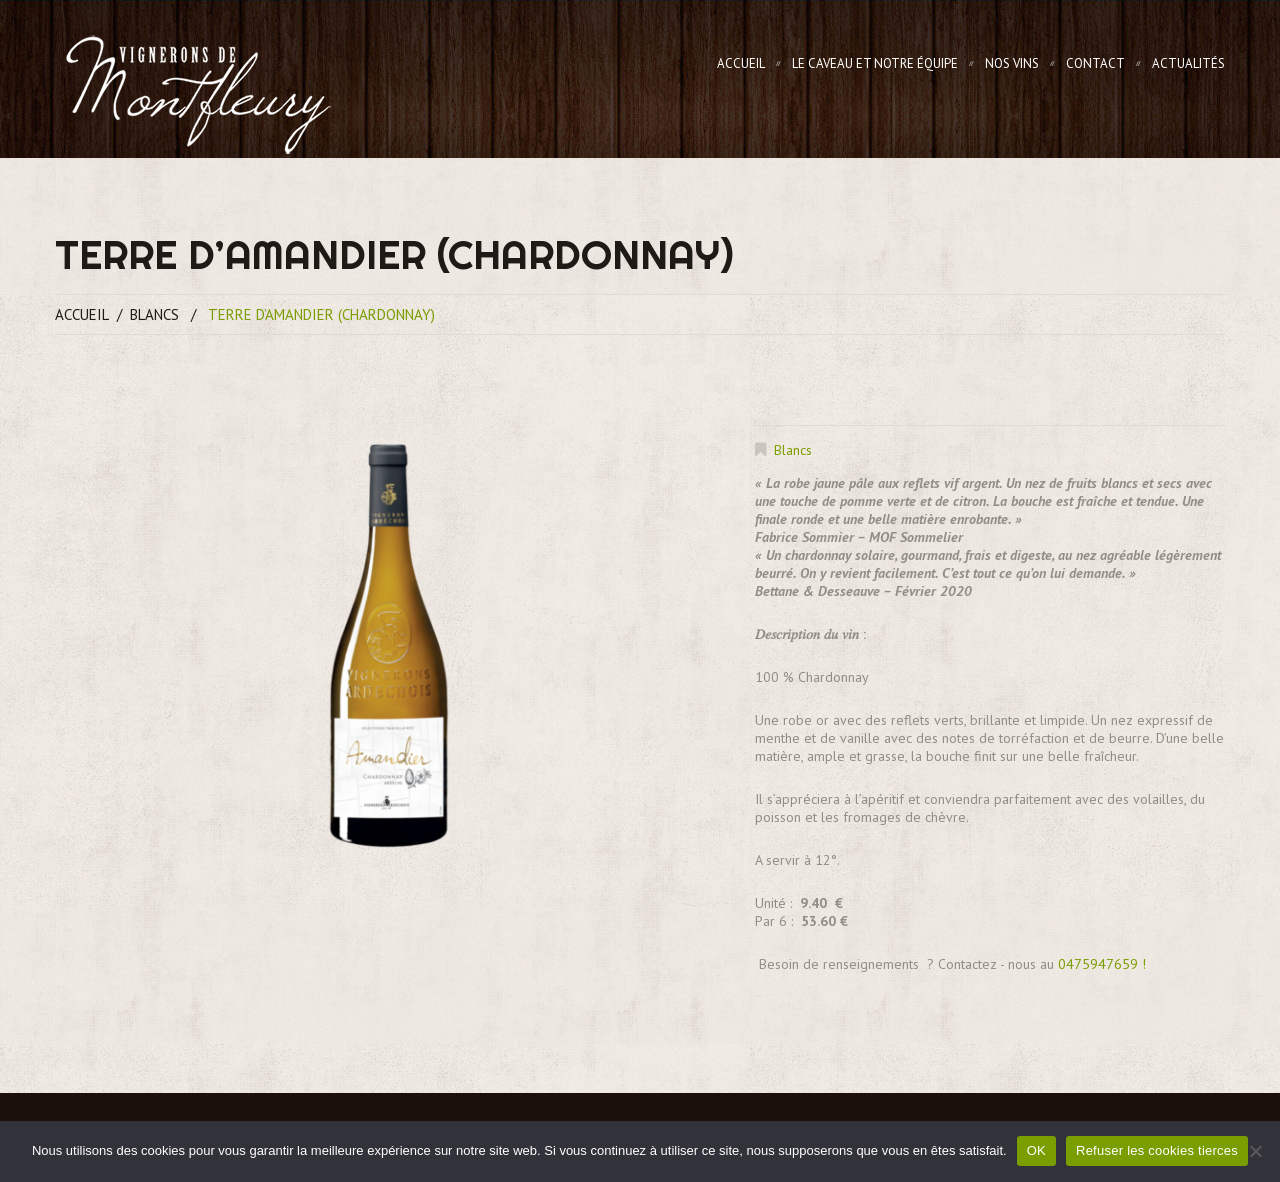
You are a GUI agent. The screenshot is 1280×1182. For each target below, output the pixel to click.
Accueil (741, 63)
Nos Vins (1012, 63)
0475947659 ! (1102, 964)
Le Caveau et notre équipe (875, 63)
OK (1036, 1150)
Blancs (154, 314)
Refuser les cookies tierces (1157, 1150)
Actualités (1188, 63)
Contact (1095, 63)
